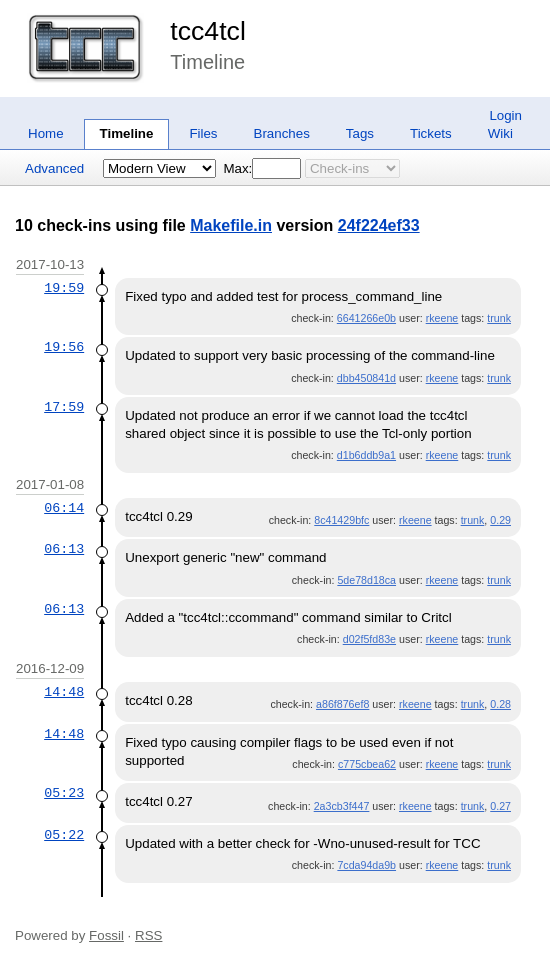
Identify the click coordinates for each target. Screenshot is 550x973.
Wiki (500, 133)
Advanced (54, 168)
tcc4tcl (208, 31)
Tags (360, 133)
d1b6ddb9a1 (366, 455)
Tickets (431, 133)
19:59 (64, 288)
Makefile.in (231, 225)
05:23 (64, 793)
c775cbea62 (367, 764)
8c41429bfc (341, 520)
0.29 (500, 520)
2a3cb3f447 (342, 806)
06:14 (64, 508)
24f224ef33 (379, 225)
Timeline (127, 133)
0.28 (500, 704)
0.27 (500, 806)
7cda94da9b (366, 865)
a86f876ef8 (342, 704)
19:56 (64, 347)
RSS (148, 935)
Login (505, 115)
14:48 (64, 692)
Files (203, 133)
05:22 (64, 835)
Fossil (106, 935)
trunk (499, 318)
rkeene (442, 318)
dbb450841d (366, 378)
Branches (282, 133)
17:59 (64, 407)
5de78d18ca (366, 580)
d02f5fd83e (369, 639)
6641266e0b (366, 318)
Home (46, 133)
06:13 (64, 549)
